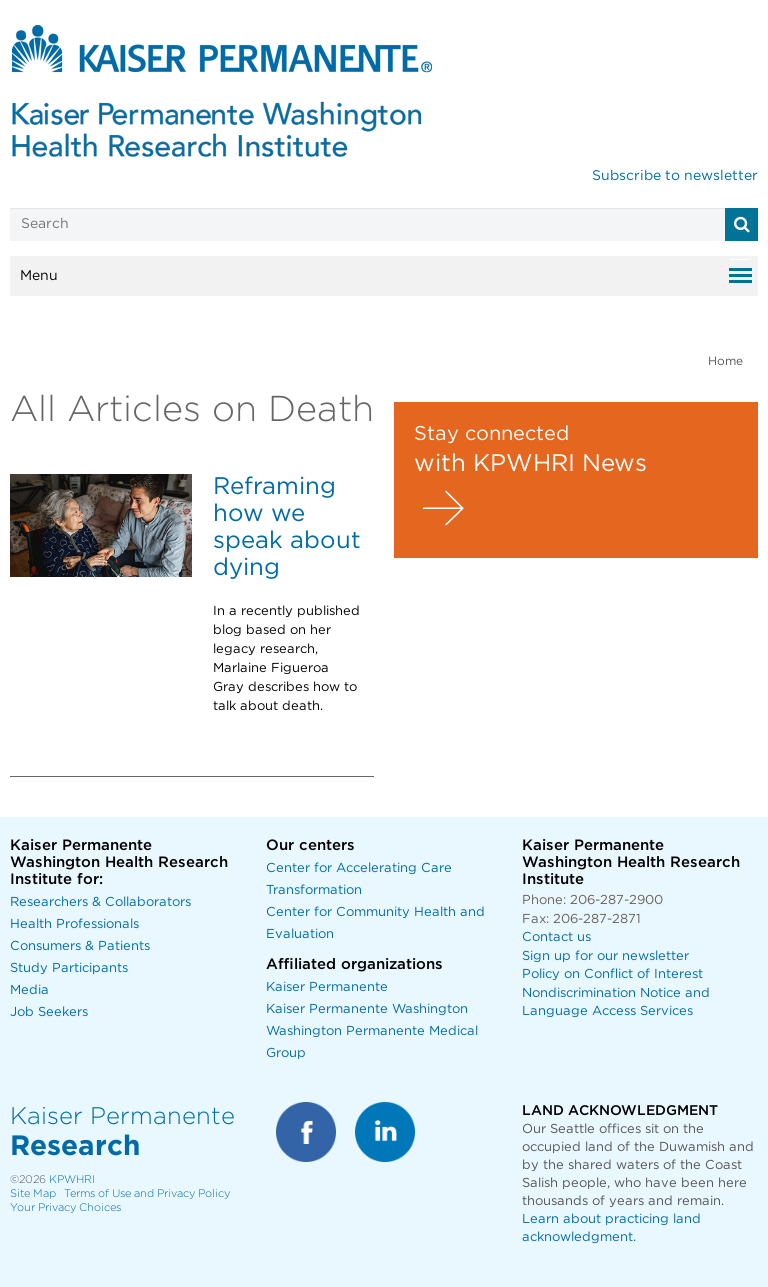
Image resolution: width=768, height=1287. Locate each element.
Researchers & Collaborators (100, 902)
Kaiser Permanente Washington (367, 1009)
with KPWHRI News (530, 464)
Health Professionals (74, 924)
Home (725, 361)
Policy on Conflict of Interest (612, 974)
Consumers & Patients (80, 946)
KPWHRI (72, 1179)
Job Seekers (49, 1012)
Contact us (556, 937)
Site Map (33, 1193)
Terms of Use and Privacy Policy (147, 1193)
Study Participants (69, 968)
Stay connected (491, 434)
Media (29, 990)
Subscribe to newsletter (675, 176)
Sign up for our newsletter (605, 956)
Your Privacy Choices (65, 1207)
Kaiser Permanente (327, 987)
